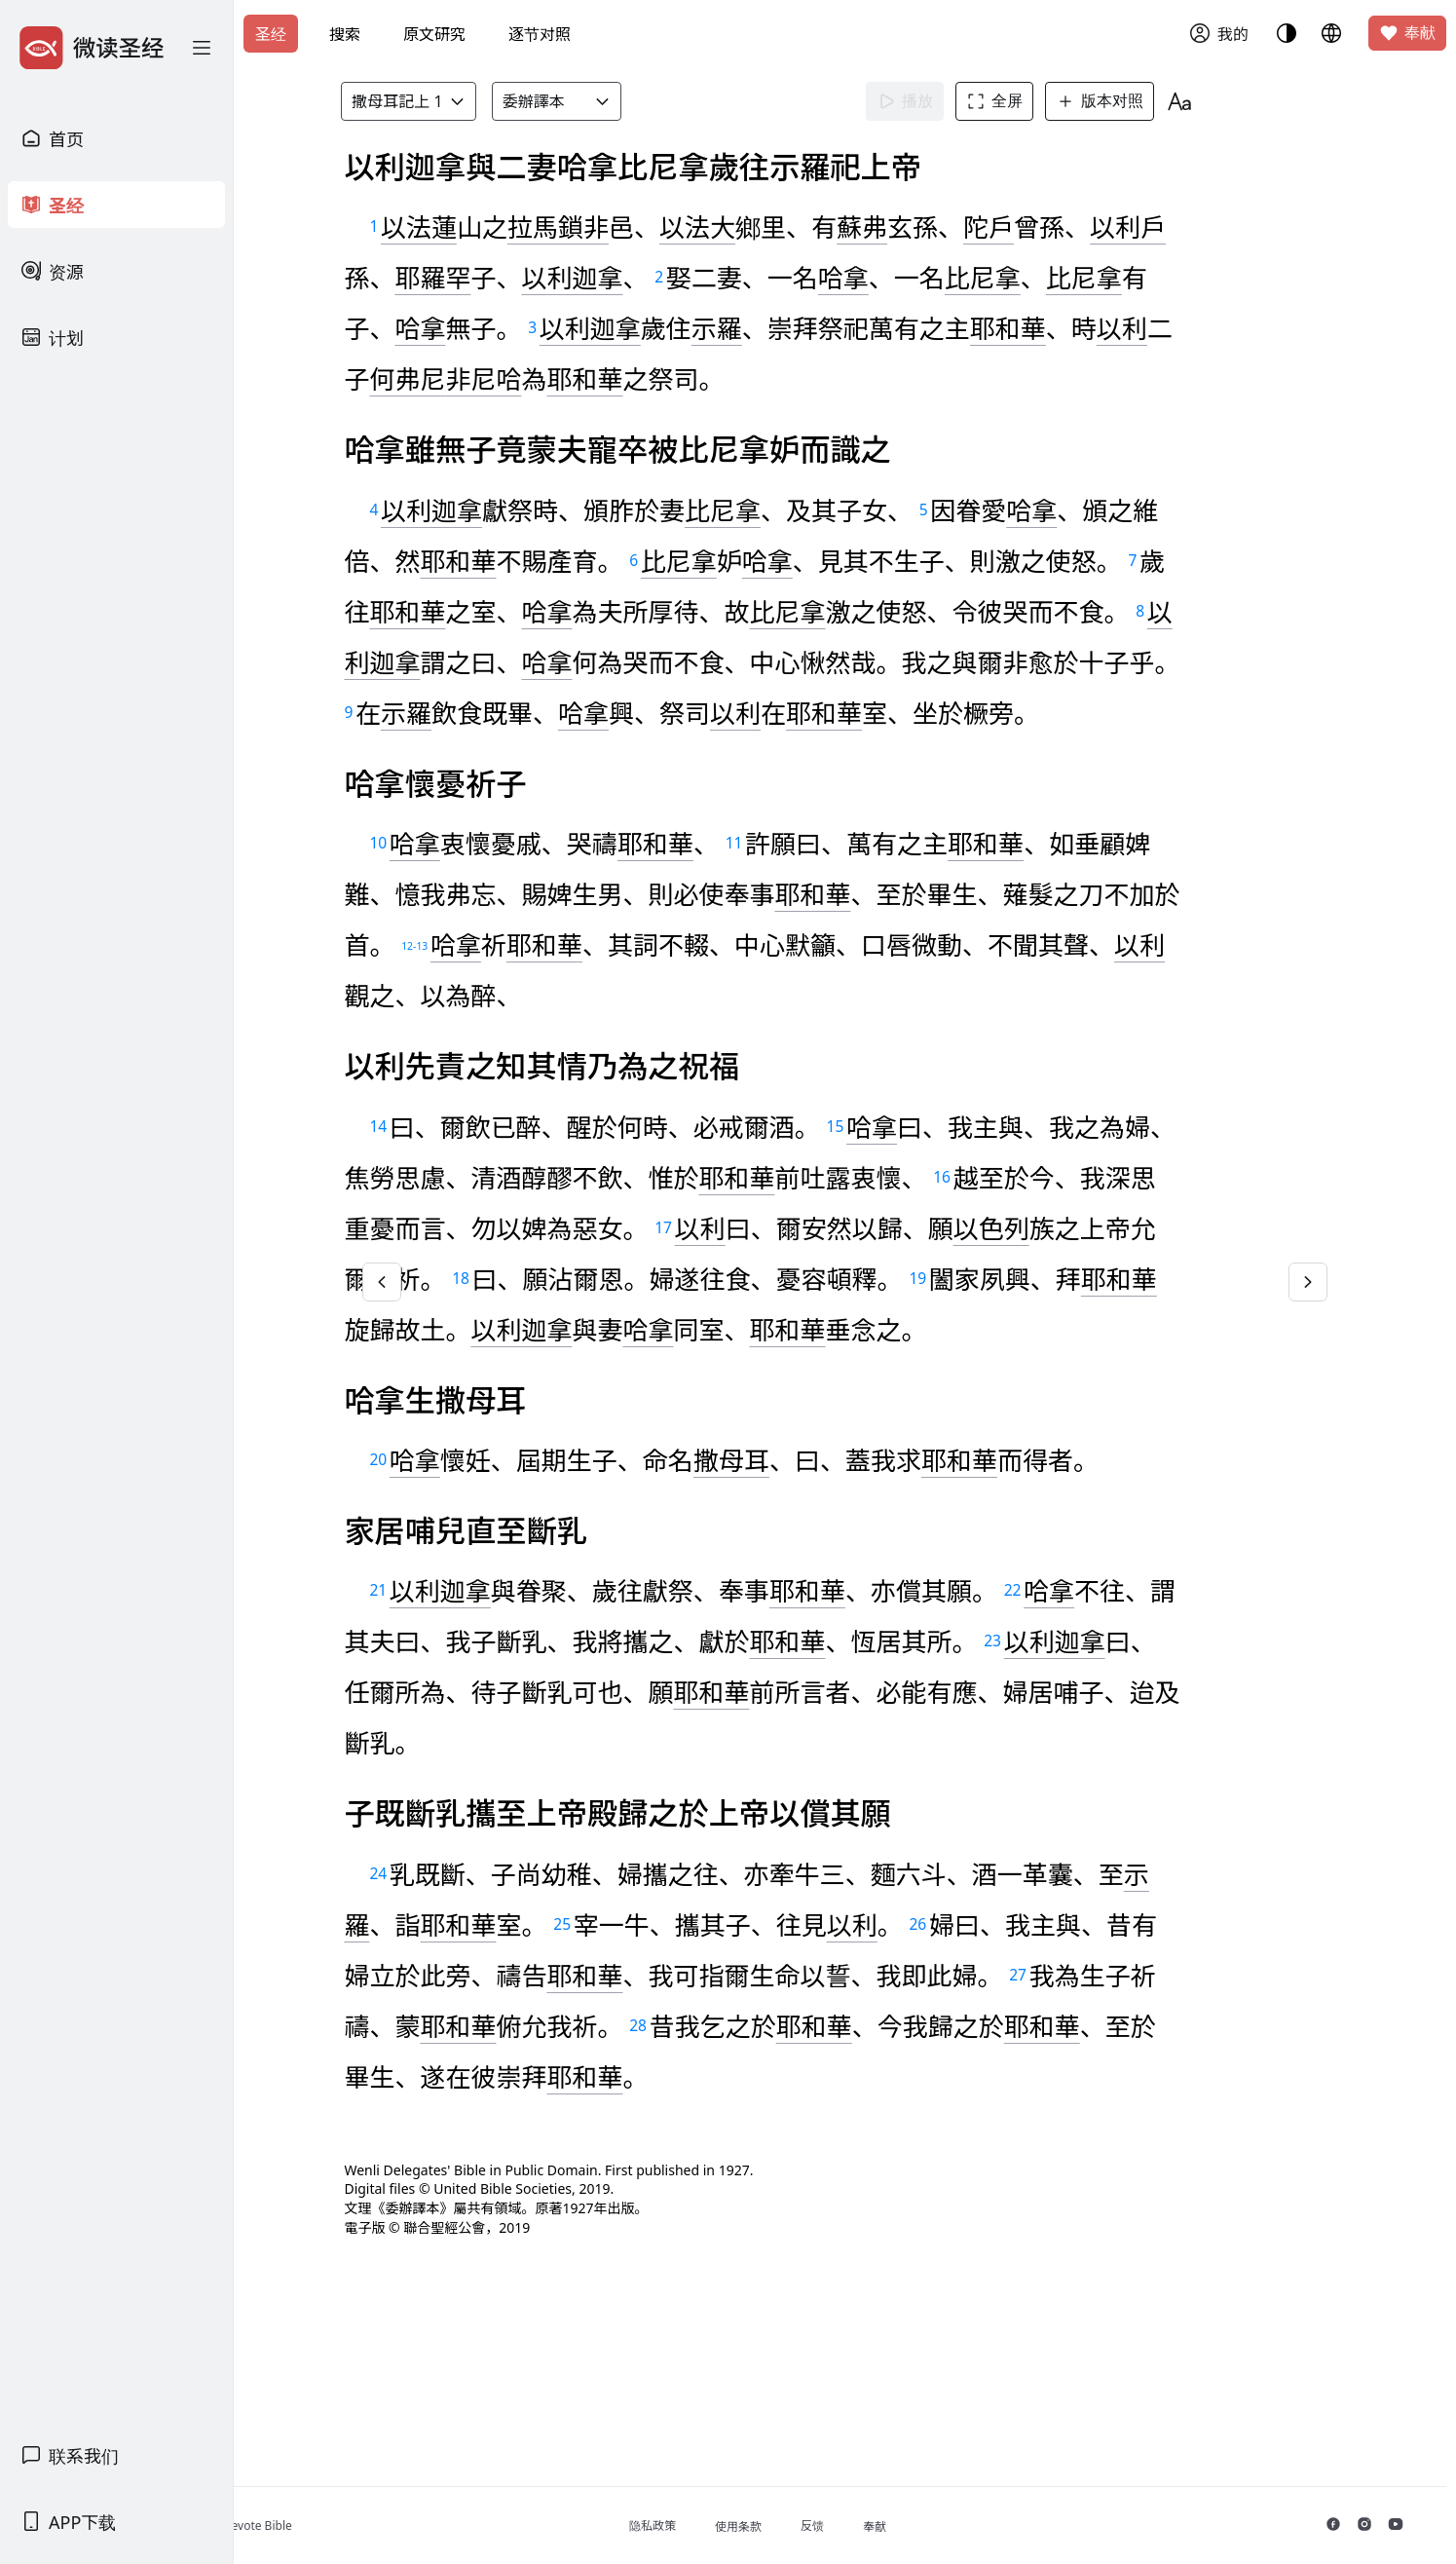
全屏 (1023, 101)
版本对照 (1129, 101)
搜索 (344, 34)
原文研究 (434, 34)
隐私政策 (728, 2525)
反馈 (888, 2525)
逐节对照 (539, 34)
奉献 (1407, 33)
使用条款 (814, 2526)
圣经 (270, 34)
